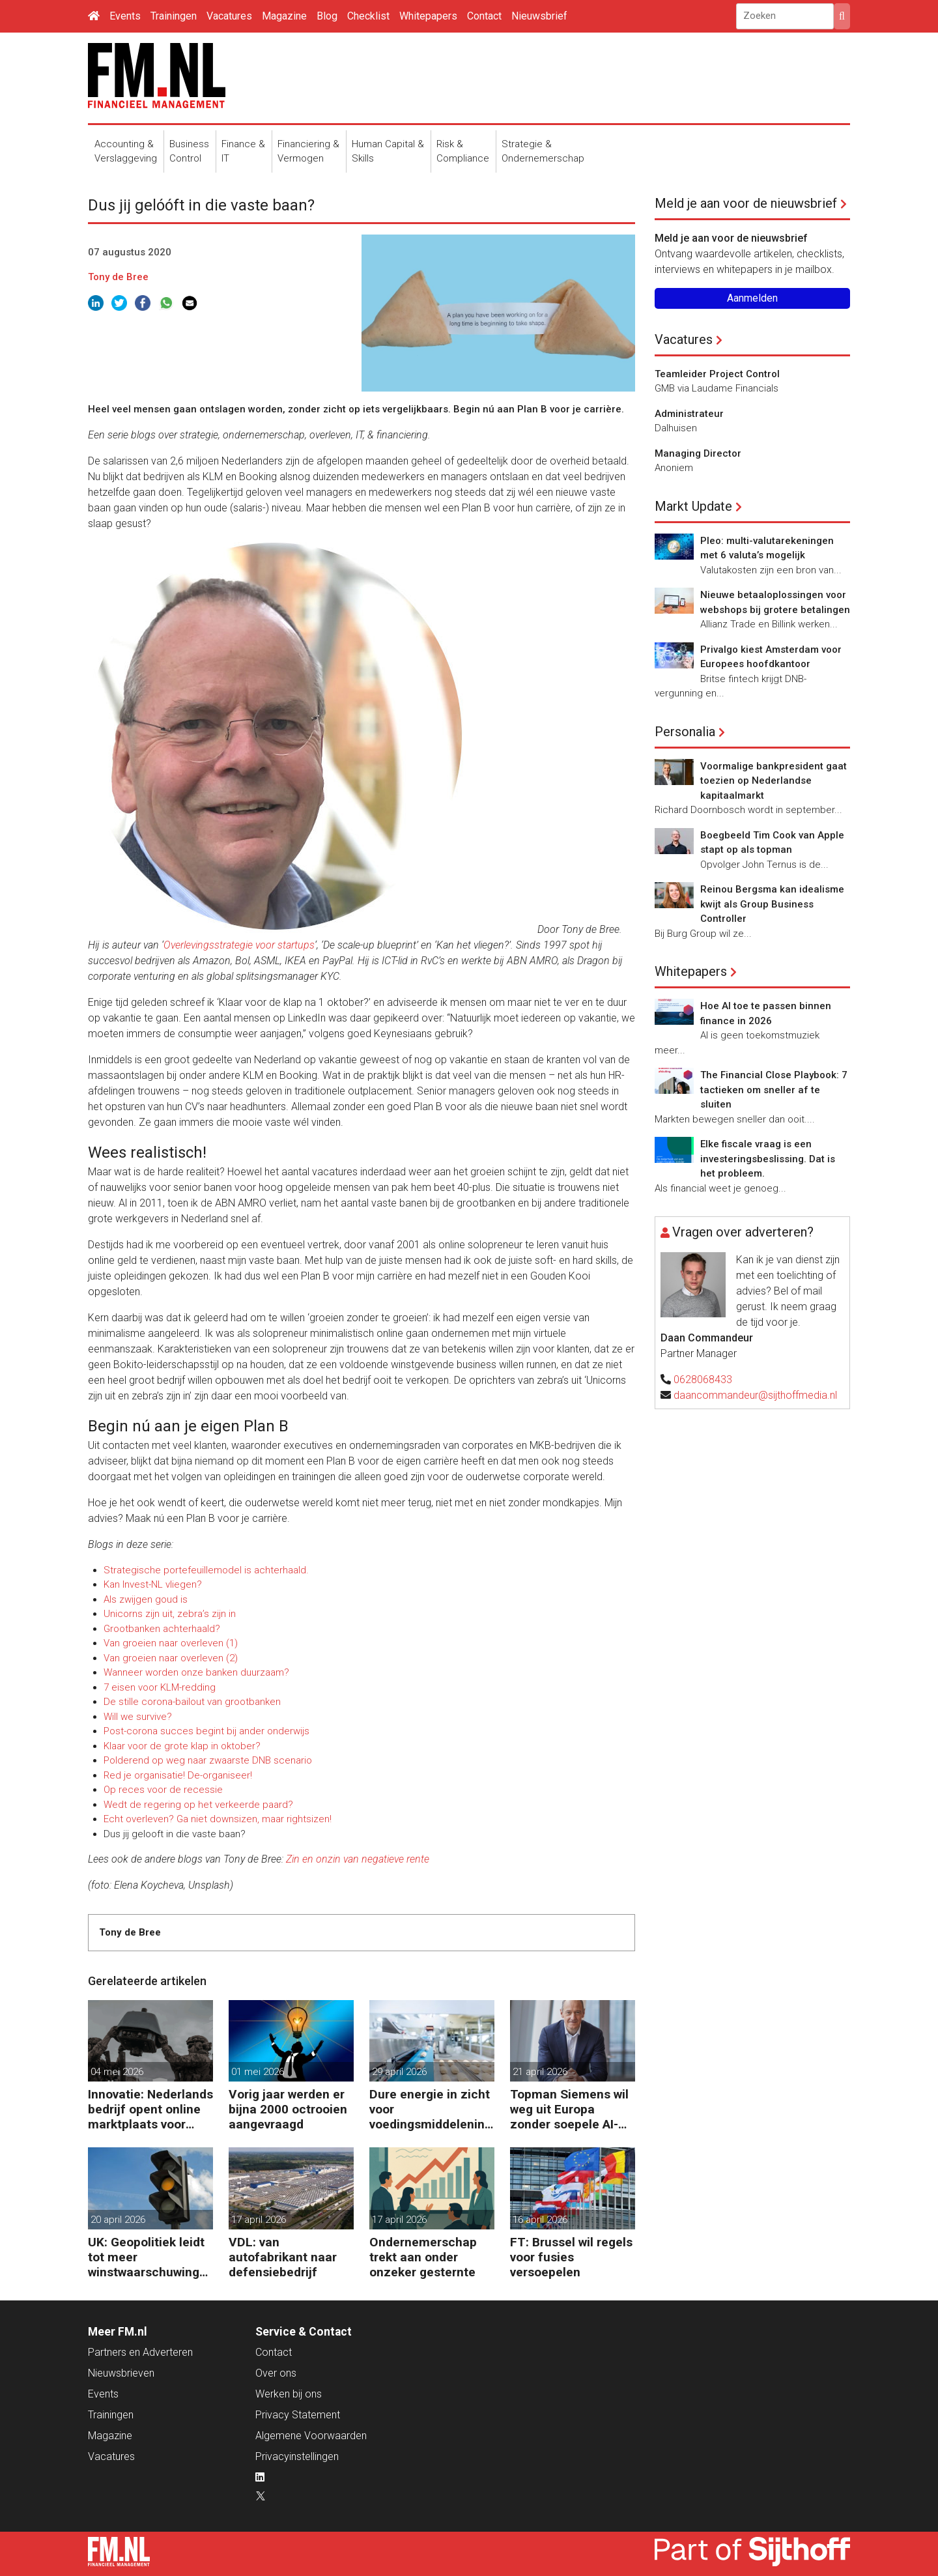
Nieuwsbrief (539, 16)
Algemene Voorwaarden (311, 2435)
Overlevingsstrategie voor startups (239, 945)
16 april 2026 (540, 2219)
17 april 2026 (258, 2219)
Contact (484, 16)
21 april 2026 (540, 2072)
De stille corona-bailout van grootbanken (192, 1702)
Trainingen (173, 16)
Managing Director (698, 453)
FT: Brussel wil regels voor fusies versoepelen (571, 2257)
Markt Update (693, 506)
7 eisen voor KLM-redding (160, 1687)
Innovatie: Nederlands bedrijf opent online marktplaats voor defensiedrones (150, 2109)
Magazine (284, 16)
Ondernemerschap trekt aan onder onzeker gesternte (423, 2257)
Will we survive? (138, 1717)
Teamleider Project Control (717, 374)
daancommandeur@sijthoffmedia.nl (755, 1395)
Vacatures (229, 16)
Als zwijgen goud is (146, 1599)
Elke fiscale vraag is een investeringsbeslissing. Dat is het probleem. (767, 1158)
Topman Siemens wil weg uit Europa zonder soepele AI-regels (569, 2109)
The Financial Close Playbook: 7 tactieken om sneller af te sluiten (773, 1089)
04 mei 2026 (117, 2072)
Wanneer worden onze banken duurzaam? (196, 1672)
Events (125, 16)
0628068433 (703, 1379)
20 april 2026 (118, 2219)
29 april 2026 (399, 2072)
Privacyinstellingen (297, 2456)
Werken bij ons (288, 2394)
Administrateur (689, 414)
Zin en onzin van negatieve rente (357, 1859)
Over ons (275, 2373)
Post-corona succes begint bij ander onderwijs (206, 1731)
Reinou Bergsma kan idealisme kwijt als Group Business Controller (772, 903)
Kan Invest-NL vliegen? (153, 1584)
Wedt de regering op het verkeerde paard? (198, 1804)
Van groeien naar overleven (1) (171, 1643)
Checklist (368, 16)
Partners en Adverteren (140, 2352)
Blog (327, 16)
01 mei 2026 (257, 2072)
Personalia (685, 731)
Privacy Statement (297, 2415)
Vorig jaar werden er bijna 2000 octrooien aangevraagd (288, 2109)
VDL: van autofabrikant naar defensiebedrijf (283, 2257)
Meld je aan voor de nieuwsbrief (746, 203)
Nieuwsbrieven (121, 2373)
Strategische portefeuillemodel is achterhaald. (206, 1570)
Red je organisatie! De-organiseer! (178, 1775)
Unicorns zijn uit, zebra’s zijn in (170, 1614)
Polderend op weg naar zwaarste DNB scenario (208, 1760)
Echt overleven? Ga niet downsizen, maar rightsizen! (218, 1819)
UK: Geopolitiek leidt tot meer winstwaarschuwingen (147, 2257)
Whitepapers (428, 16)
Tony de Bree (118, 277)
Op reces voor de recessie (163, 1790)
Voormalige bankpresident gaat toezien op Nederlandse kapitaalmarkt (773, 780)
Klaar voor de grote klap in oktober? (182, 1746)
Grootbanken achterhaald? (162, 1629)
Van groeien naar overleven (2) (171, 1658)
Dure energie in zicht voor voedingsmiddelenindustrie (430, 2109)
